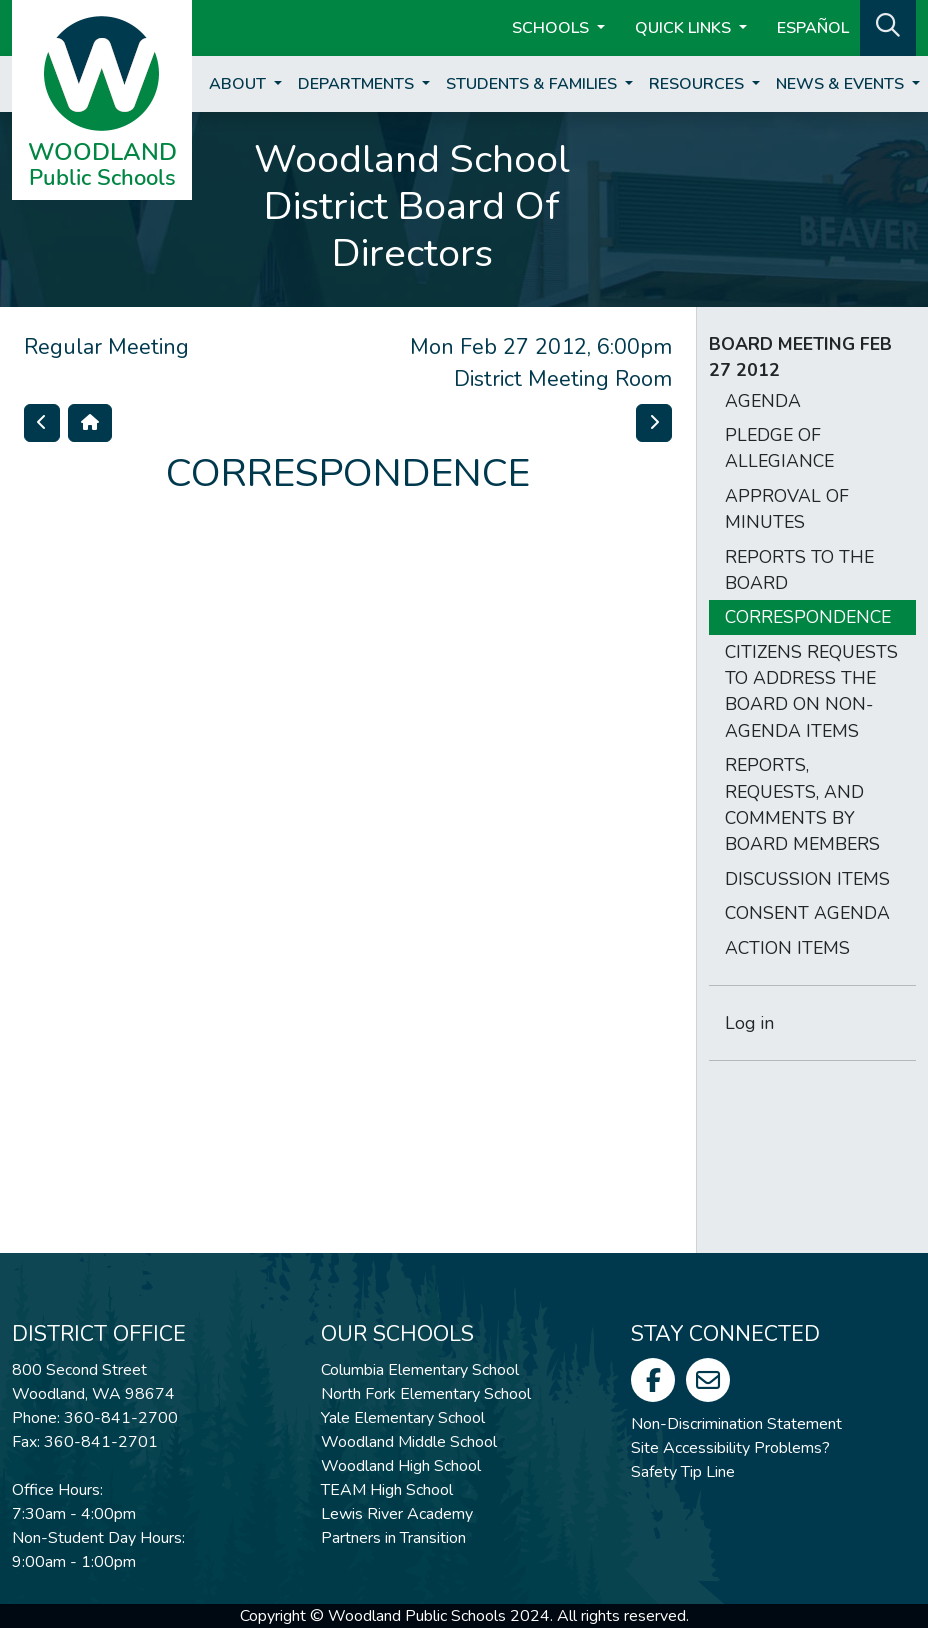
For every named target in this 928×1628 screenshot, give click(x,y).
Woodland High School (401, 1466)
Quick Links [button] (685, 28)
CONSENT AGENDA (807, 913)
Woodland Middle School (409, 1442)
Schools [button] (552, 28)
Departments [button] (358, 84)
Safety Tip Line (683, 1472)
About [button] (239, 84)
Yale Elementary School (403, 1418)
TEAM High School (387, 1490)
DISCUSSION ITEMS (807, 879)
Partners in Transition (393, 1538)
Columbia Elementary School (420, 1370)
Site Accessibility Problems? (730, 1448)
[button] (888, 26)
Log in (749, 1023)
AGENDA (763, 401)
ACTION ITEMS (787, 948)
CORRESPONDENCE (808, 617)
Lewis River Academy (397, 1514)
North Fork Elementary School (426, 1394)
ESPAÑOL (813, 28)
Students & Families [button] (533, 84)
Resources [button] (698, 84)
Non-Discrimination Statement (736, 1424)
